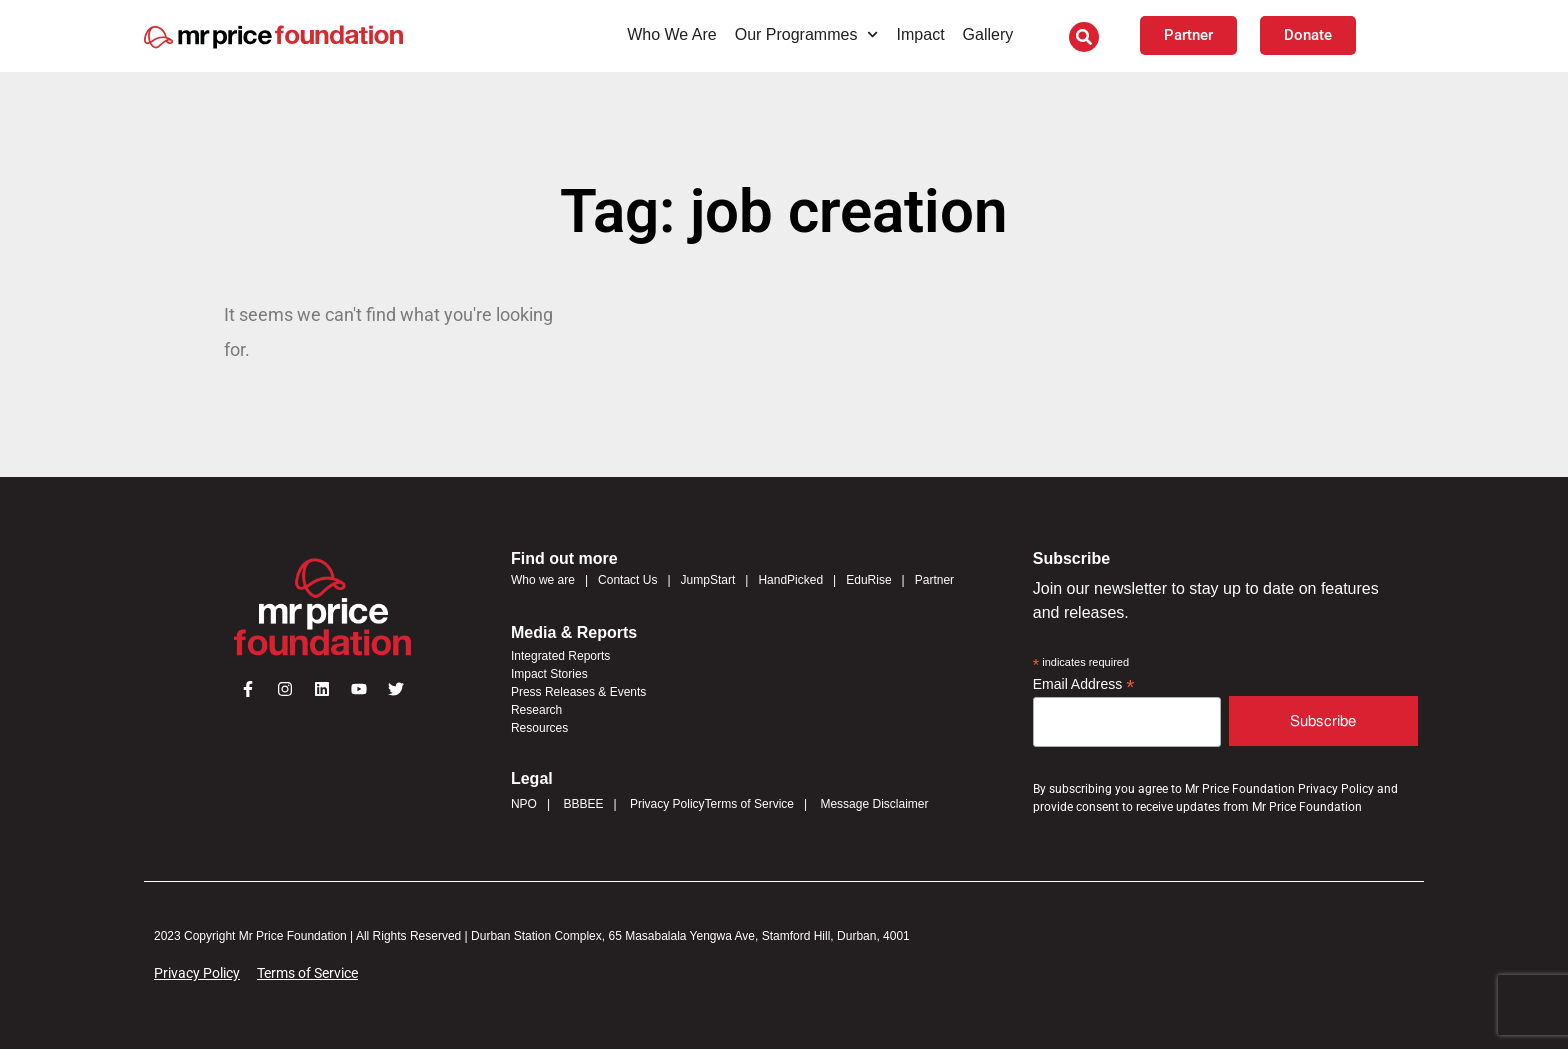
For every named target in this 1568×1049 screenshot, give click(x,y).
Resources (539, 728)
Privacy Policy (667, 804)
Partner (934, 580)
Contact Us (627, 580)
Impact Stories (549, 674)
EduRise (868, 580)
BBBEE (583, 804)
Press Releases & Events (578, 692)
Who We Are (672, 34)
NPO (524, 804)
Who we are (543, 580)
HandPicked (790, 580)
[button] (1084, 37)
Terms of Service (749, 804)
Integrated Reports (560, 656)
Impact (921, 34)
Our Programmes (807, 34)
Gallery (988, 34)
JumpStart (708, 580)
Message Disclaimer (874, 804)
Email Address (1084, 684)
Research (536, 710)
